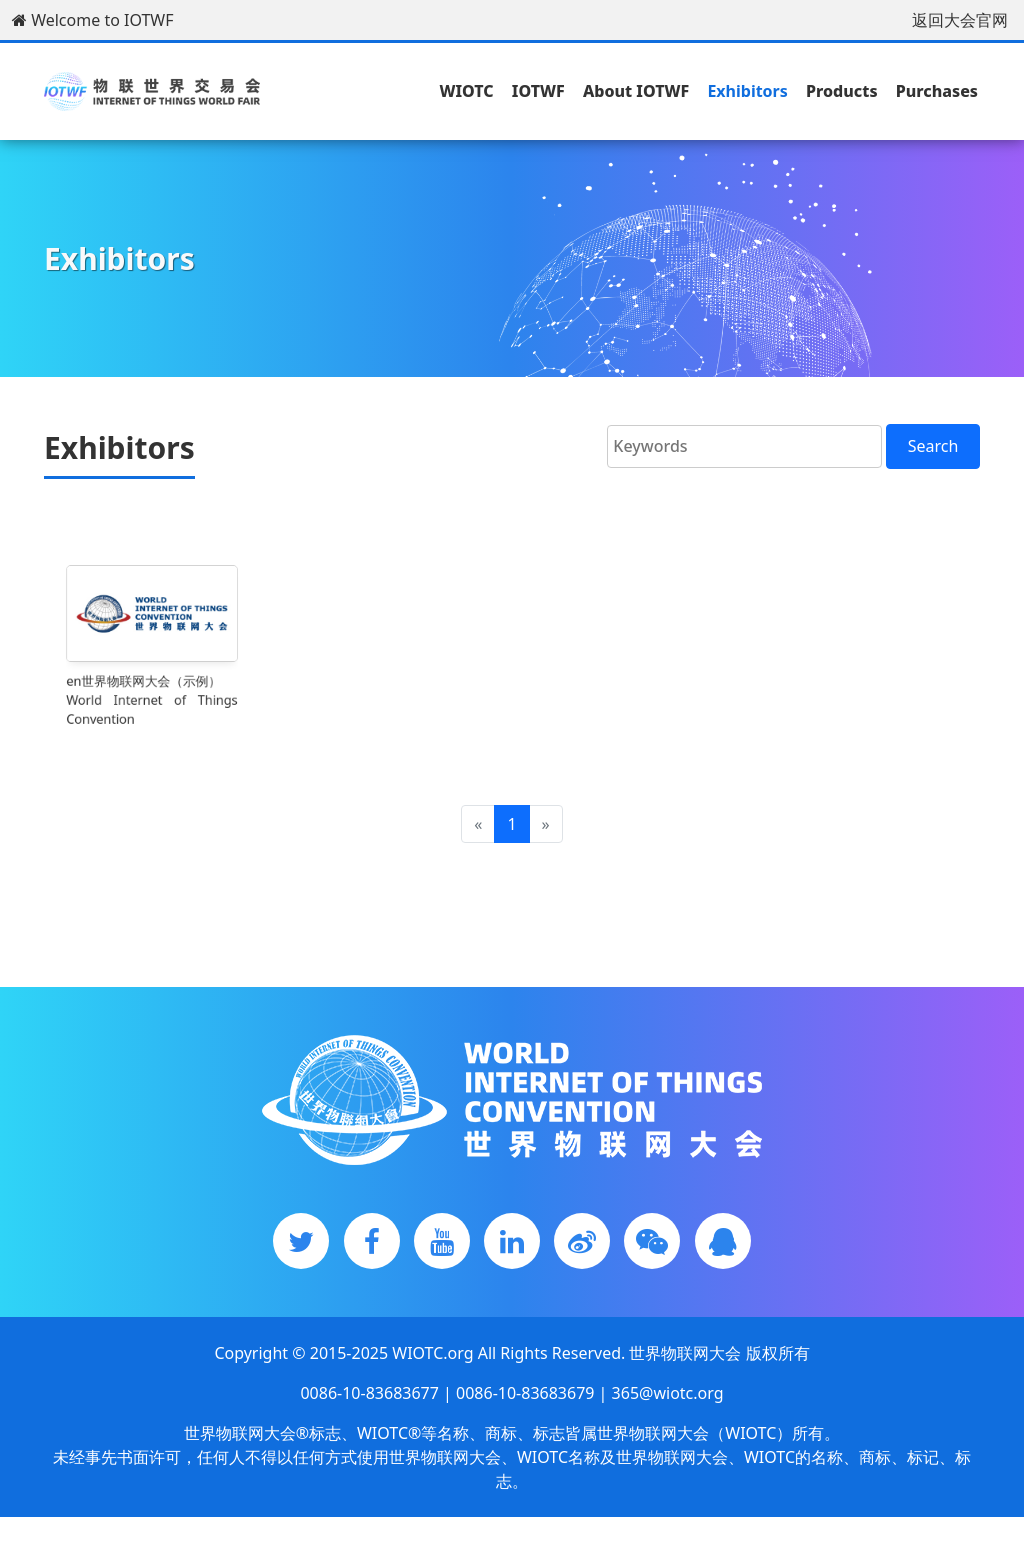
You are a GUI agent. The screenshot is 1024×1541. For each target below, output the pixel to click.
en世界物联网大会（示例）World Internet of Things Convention (152, 691)
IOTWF (538, 91)
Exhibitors (747, 91)
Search (933, 446)
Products (842, 91)
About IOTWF (636, 91)
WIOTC (466, 91)
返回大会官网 (960, 20)
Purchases (937, 91)
